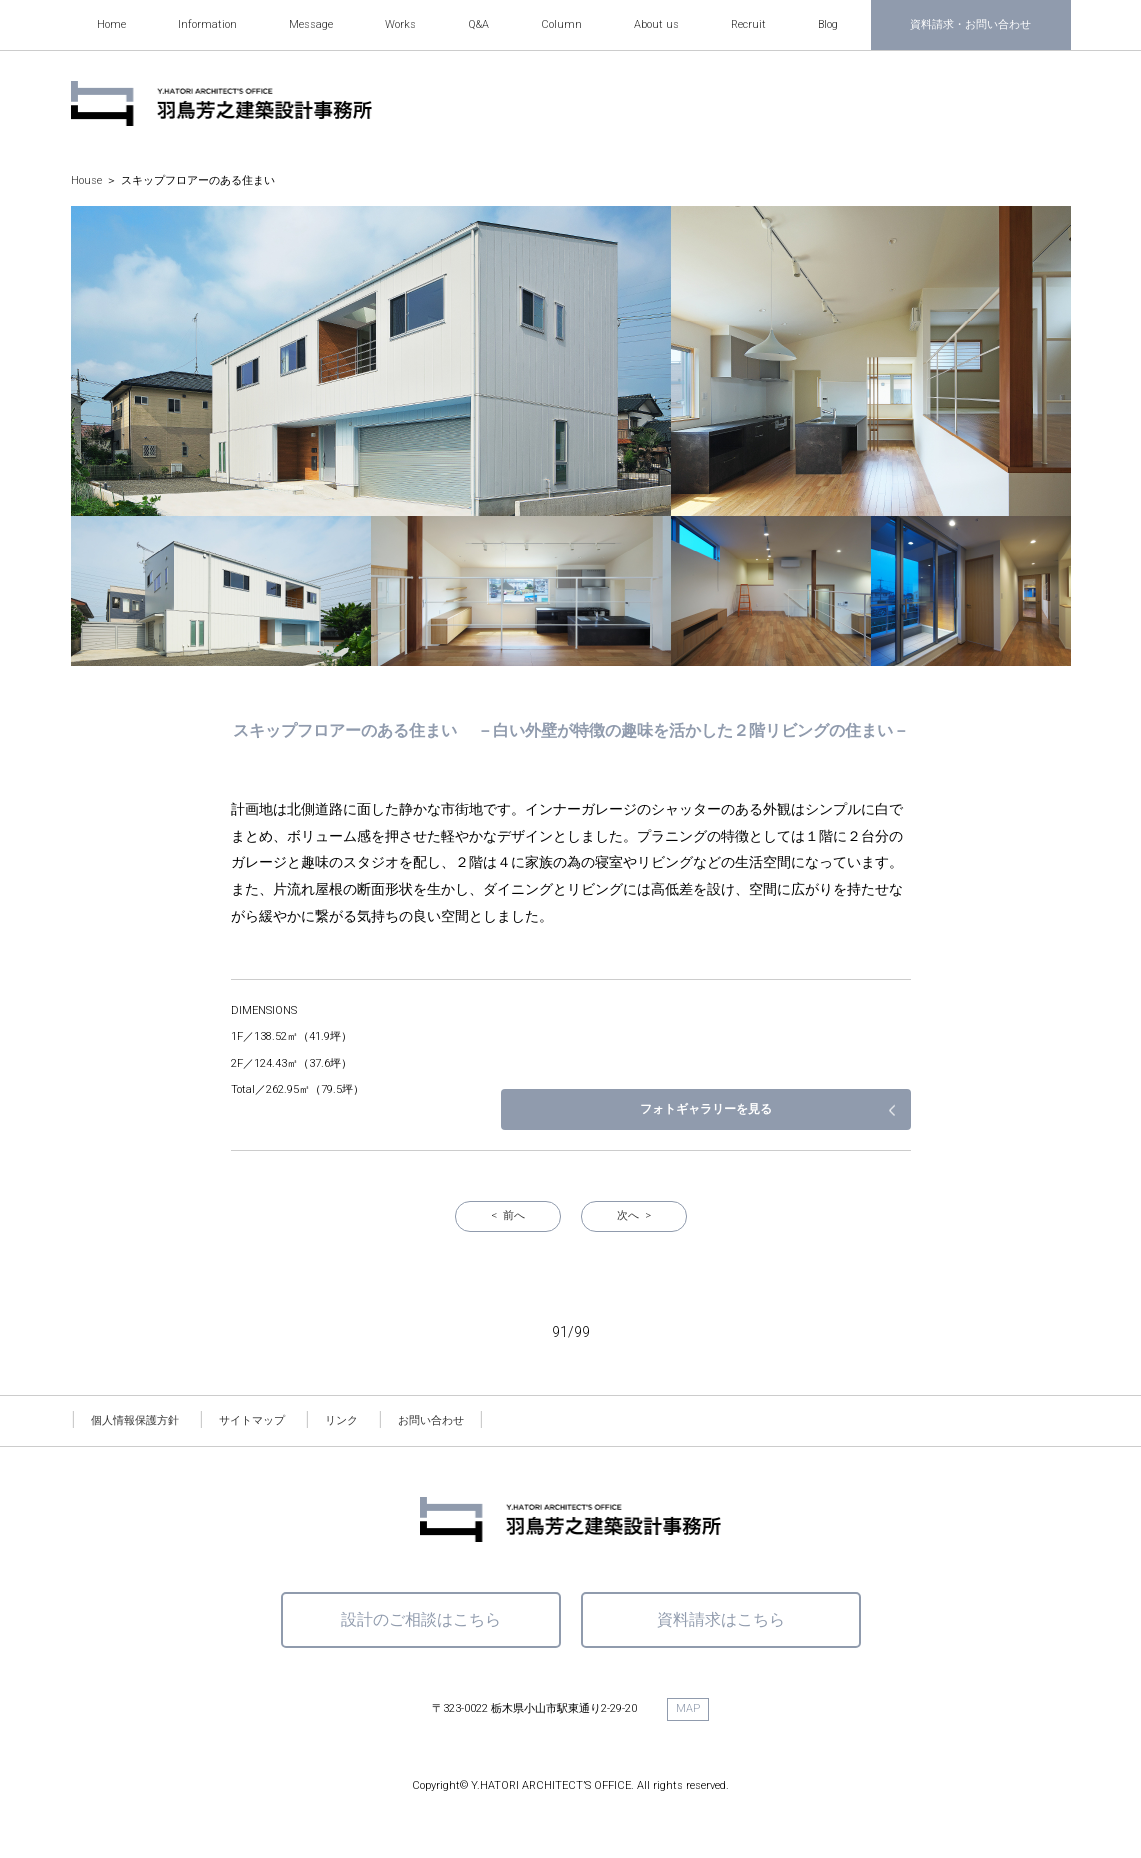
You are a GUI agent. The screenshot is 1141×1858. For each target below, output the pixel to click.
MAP (688, 1708)
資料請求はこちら (721, 1619)
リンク (341, 1420)
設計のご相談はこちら (421, 1619)
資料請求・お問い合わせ (970, 24)
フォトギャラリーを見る (806, 1109)
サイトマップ (252, 1420)
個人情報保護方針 (135, 1420)
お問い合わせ (431, 1420)
